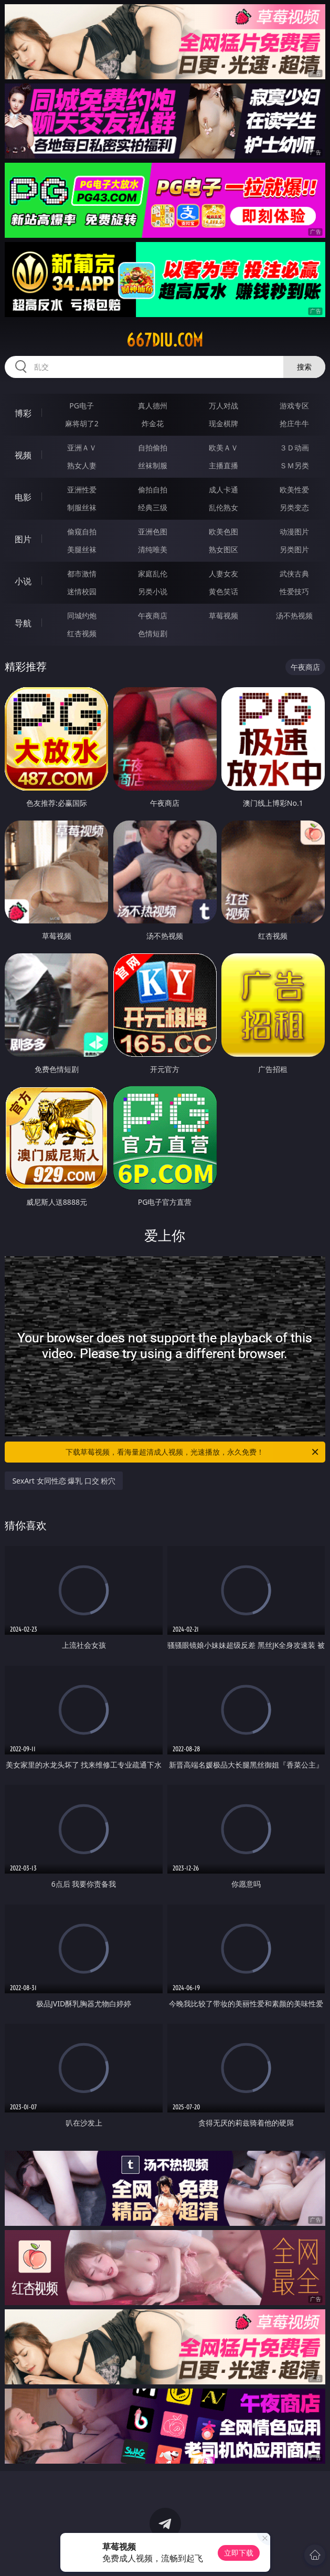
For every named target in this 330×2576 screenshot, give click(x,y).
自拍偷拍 (152, 448)
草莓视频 (223, 616)
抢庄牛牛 (294, 423)
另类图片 (294, 549)
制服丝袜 (82, 507)
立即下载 (238, 2553)
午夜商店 (152, 616)
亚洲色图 (152, 532)
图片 (23, 539)
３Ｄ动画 (294, 448)
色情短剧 (152, 633)
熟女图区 (223, 549)
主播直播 (223, 465)
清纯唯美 (152, 549)
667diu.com (164, 340)
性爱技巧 (294, 591)
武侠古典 (294, 574)
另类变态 (294, 507)
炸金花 (153, 423)
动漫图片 (294, 532)
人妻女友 (223, 574)
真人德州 (152, 406)
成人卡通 (223, 490)
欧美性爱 (294, 490)
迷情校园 (82, 591)
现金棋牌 (223, 423)
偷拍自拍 (152, 490)
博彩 (23, 413)
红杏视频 (82, 633)
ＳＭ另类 (294, 465)
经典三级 (152, 507)
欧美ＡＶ (223, 448)
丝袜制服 (152, 465)
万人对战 (223, 406)
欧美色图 (223, 532)
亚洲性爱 (82, 490)
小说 (23, 581)
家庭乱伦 (152, 574)
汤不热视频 (294, 616)
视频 (23, 455)
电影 (23, 497)
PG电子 (81, 406)
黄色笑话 (223, 591)
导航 (23, 623)
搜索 (304, 367)
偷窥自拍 (82, 532)
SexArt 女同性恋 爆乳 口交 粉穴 (63, 1481)
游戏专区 (294, 406)
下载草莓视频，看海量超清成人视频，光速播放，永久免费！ (193, 1452)
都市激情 (82, 574)
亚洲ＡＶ (82, 448)
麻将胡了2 (82, 423)
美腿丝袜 (82, 549)
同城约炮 (82, 616)
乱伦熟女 (223, 507)
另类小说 (152, 591)
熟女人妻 (82, 465)
